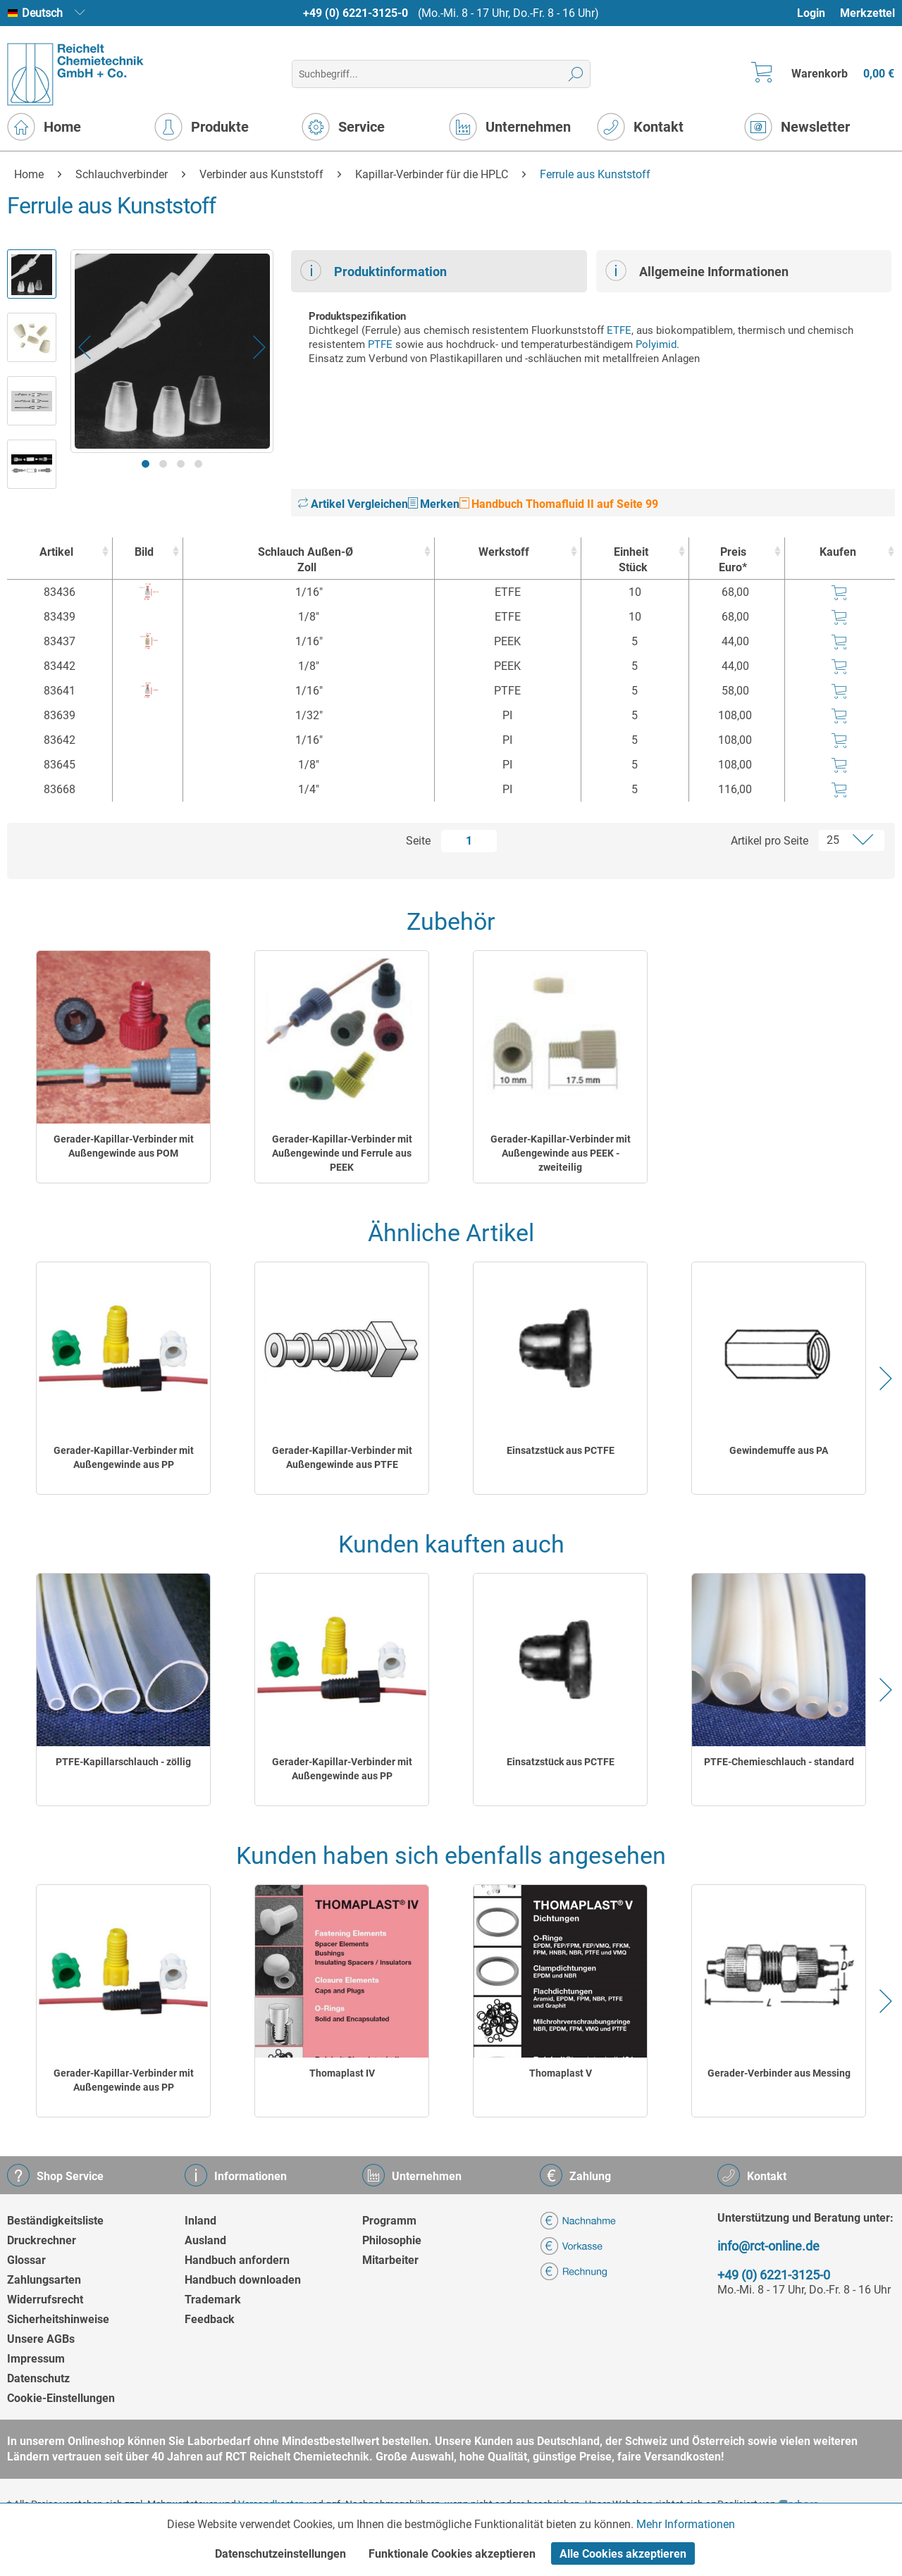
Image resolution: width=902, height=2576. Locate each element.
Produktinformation (373, 270)
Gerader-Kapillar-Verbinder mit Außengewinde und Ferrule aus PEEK (342, 1153)
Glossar (26, 2260)
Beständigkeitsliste (55, 2220)
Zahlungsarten (44, 2279)
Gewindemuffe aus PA (778, 1450)
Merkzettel (867, 13)
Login (811, 13)
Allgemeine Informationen (697, 270)
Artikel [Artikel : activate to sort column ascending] (56, 552)
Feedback (210, 2319)
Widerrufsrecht (45, 2299)
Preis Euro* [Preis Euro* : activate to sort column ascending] (733, 559)
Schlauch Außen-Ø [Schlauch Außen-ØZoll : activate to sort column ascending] (305, 560)
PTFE (380, 344)
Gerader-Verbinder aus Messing (779, 2073)
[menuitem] (817, 13)
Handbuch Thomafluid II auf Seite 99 (558, 504)
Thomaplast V (560, 2073)
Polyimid (656, 344)
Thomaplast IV (342, 2073)
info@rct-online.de (768, 2246)
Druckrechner (41, 2240)
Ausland (205, 2240)
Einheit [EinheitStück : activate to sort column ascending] (631, 560)
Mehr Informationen (685, 2524)
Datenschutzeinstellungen (280, 2554)
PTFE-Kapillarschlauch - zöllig (123, 1761)
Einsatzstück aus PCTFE (560, 1450)
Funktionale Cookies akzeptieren (452, 2554)
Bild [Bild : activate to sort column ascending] (144, 552)
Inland (200, 2220)
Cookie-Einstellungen (61, 2398)
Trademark (213, 2299)
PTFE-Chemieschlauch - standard (779, 1761)
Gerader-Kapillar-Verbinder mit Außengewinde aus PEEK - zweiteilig (560, 1153)
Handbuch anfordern (237, 2260)
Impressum (36, 2358)
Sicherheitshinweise (58, 2319)
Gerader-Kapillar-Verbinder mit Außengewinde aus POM (124, 1146)
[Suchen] (576, 74)
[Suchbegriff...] (441, 74)
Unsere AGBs (41, 2339)
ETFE (619, 330)
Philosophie (391, 2240)
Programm (389, 2220)
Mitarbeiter (390, 2260)
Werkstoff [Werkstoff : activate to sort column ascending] (503, 552)
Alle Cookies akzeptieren (623, 2554)
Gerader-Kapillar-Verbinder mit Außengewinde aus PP (124, 1457)
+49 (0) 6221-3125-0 (355, 13)
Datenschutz (38, 2378)
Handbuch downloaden (243, 2279)
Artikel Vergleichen (353, 504)
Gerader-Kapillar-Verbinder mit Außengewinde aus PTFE (342, 1457)
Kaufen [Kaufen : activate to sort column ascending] (838, 552)
